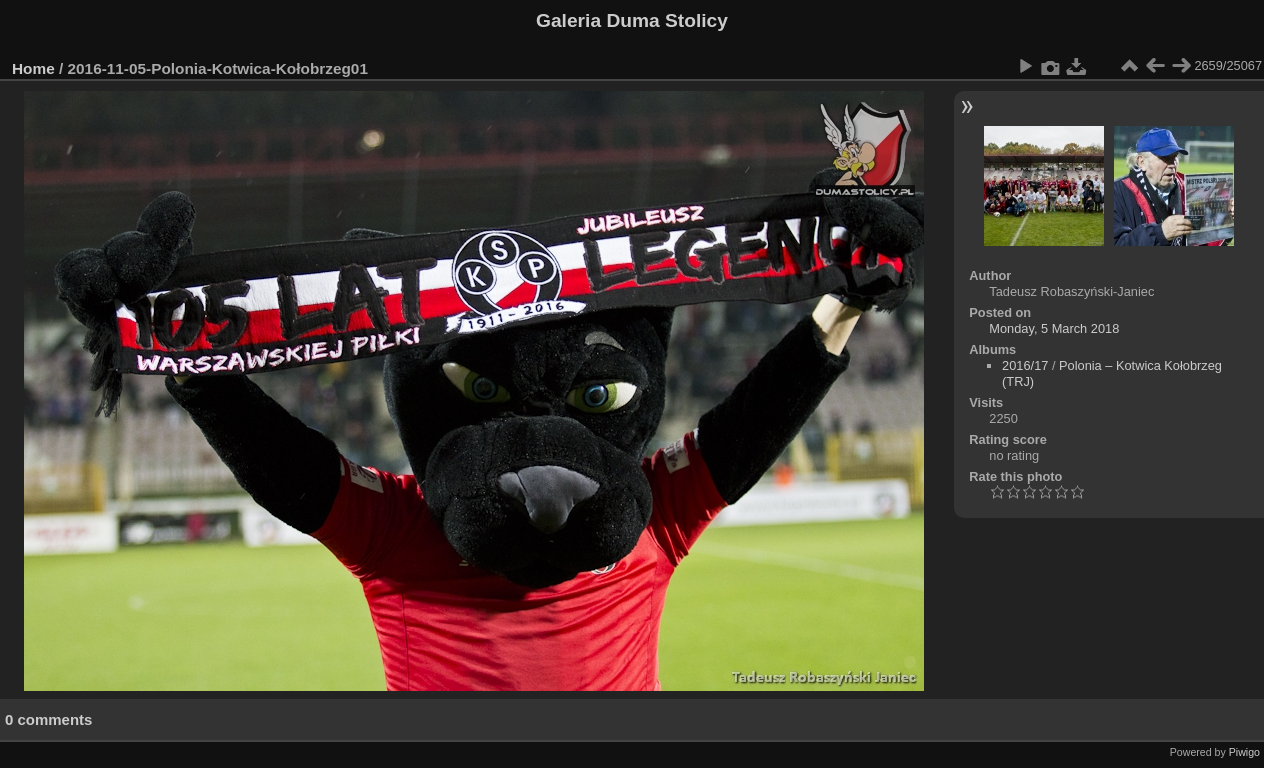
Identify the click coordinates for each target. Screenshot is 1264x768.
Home (33, 68)
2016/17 (1025, 365)
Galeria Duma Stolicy (632, 20)
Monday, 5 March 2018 (1054, 328)
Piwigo (1244, 752)
